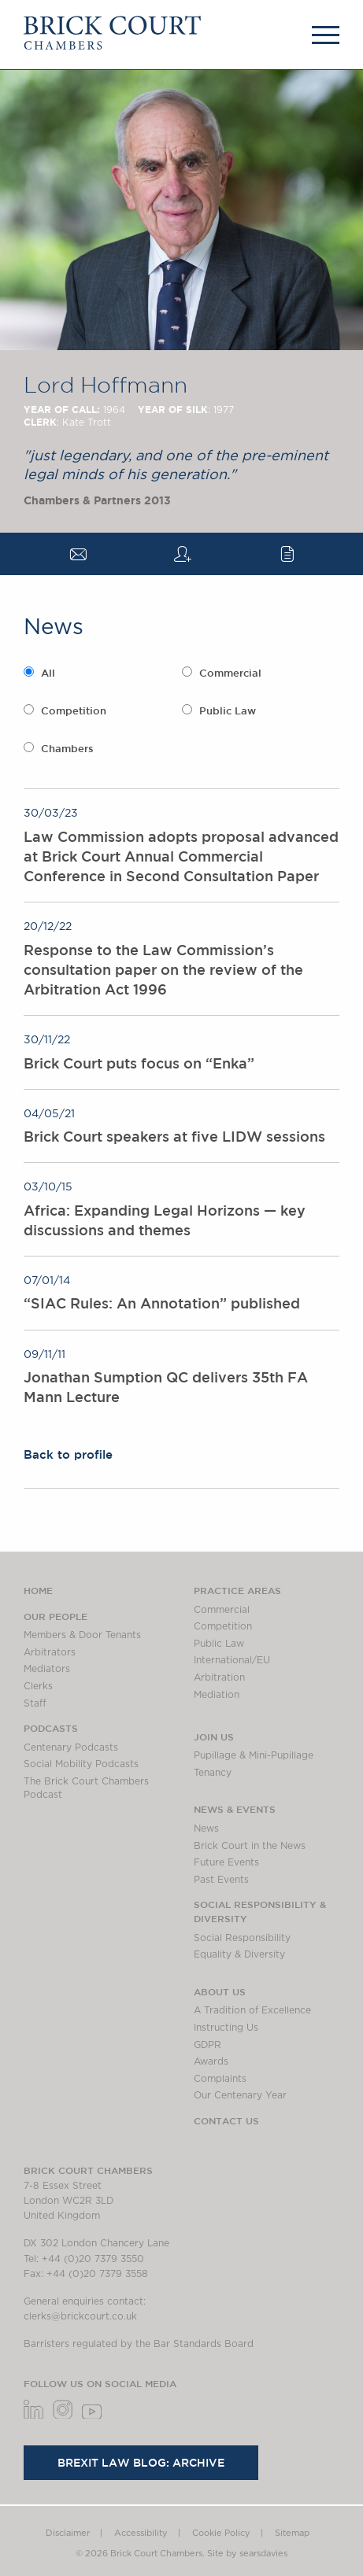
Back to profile (68, 1454)
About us (220, 1991)
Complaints (220, 2078)
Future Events (226, 1862)
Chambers (67, 749)
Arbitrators (50, 1652)
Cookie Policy (221, 2533)
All (48, 673)
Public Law (227, 711)
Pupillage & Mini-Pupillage (253, 1755)
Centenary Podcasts (71, 1747)
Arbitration (219, 1677)
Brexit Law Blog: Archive (140, 2462)
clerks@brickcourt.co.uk (80, 2316)
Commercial (230, 673)
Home (38, 1590)
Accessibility (141, 2533)
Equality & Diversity (239, 1954)
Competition (73, 711)
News (206, 1828)
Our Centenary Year (240, 2095)
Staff (35, 1703)
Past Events (221, 1879)
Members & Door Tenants (82, 1635)
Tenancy (213, 1772)
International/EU (232, 1660)
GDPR (207, 2045)
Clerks (38, 1686)
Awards (211, 2061)
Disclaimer (68, 2533)
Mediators (47, 1669)
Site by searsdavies (247, 2553)
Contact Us (226, 2120)
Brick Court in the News (250, 1846)
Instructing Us (226, 2027)
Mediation (216, 1694)
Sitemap (292, 2533)
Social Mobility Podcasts (81, 1764)
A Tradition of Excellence (252, 2010)
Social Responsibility (242, 1938)
